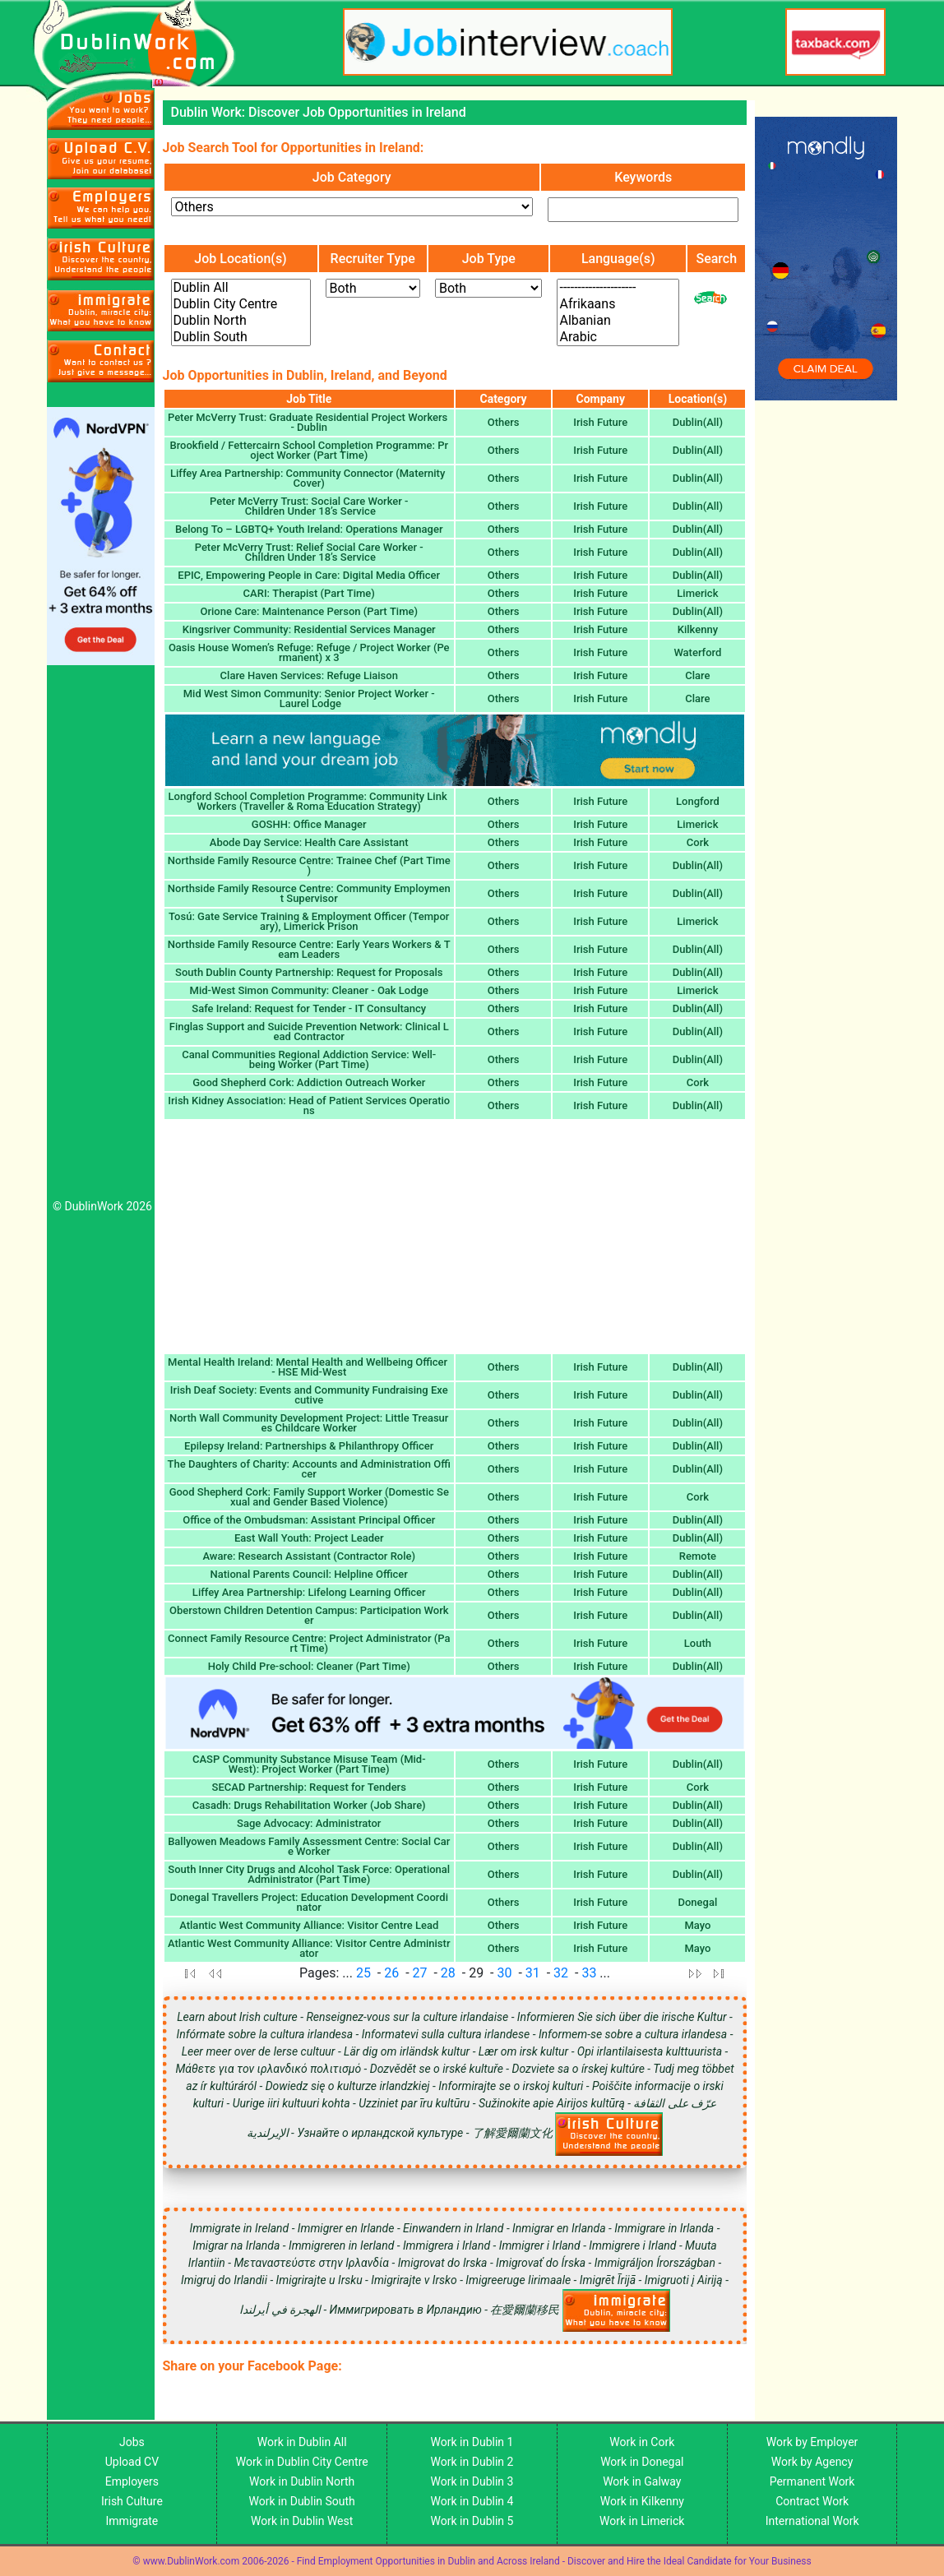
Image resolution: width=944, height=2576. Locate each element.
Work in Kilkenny (642, 2501)
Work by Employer (812, 2442)
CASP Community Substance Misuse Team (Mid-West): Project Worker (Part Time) (309, 1764)
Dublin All (241, 288)
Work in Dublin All (302, 2442)
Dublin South (241, 337)
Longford (698, 801)
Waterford (697, 652)
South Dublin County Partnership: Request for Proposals (308, 972)
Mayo (697, 1925)
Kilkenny (698, 629)
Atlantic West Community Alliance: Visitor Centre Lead (308, 1925)
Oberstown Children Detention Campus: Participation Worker (309, 1615)
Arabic (618, 337)
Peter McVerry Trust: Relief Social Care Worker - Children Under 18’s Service (309, 552)
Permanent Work (812, 2481)
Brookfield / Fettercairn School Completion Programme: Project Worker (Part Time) (308, 450)
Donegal (698, 1902)
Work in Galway (642, 2481)
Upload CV (132, 2461)
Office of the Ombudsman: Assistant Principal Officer (309, 1520)
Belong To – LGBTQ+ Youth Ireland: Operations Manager (308, 529)
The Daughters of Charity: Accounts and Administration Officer (309, 1469)
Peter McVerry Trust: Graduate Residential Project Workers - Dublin (309, 422)
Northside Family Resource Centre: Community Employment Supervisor (309, 893)
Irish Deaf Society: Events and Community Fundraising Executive (309, 1395)
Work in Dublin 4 (472, 2501)
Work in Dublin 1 (472, 2442)
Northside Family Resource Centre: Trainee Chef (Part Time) (309, 865)
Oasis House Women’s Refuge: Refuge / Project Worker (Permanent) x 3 (309, 652)
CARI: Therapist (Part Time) (309, 593)
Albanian (618, 320)
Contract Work (812, 2501)
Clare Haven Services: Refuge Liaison (309, 675)
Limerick (697, 593)
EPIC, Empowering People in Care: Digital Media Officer (309, 575)
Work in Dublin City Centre (302, 2461)
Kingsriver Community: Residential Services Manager (309, 629)
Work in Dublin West (302, 2520)
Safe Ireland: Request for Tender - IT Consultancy (309, 1008)
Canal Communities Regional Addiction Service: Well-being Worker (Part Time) (309, 1059)
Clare (697, 675)
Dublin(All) (698, 422)
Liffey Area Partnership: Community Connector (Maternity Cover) (309, 478)
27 (420, 1973)
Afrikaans (618, 304)
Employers (132, 2481)
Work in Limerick (641, 2520)
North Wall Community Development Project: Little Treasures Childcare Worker (308, 1423)
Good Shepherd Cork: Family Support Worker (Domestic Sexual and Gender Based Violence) (309, 1497)
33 (588, 1973)
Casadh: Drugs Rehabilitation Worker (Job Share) (309, 1805)
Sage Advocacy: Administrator (309, 1823)
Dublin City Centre (241, 304)
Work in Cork (641, 2442)
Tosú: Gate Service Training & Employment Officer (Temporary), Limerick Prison (309, 921)
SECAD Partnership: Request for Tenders (309, 1787)
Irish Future (600, 422)
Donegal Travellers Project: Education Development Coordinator (309, 1902)
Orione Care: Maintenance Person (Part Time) (309, 611)
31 (532, 1973)
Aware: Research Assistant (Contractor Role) (308, 1556)
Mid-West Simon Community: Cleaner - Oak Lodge (309, 990)
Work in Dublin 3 (472, 2481)
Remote (697, 1556)
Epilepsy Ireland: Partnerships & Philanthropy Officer (308, 1446)
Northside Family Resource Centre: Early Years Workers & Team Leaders (309, 949)
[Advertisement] (101, 936)
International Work (812, 2520)
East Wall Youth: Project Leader (309, 1538)
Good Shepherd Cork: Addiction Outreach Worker (308, 1082)
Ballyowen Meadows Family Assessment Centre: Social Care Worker (309, 1846)
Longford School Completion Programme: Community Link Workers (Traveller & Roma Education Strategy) (309, 801)
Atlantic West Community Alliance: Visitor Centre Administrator (309, 1948)
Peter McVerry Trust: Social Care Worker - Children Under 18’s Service (309, 506)
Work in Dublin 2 (472, 2461)
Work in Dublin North (301, 2481)
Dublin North (241, 320)
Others (504, 422)
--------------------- (618, 288)
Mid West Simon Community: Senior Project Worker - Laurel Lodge (309, 698)
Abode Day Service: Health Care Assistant (309, 842)
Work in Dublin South (302, 2501)
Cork (698, 842)
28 (448, 1973)
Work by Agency (812, 2461)
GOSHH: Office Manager (309, 824)
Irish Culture (132, 2501)
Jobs (132, 2442)
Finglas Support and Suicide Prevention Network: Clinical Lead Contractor (309, 1031)
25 (363, 1973)
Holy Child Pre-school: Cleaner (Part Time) (309, 1666)
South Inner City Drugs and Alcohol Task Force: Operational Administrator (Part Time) (309, 1874)
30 (504, 1973)
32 (560, 1973)
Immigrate (132, 2520)
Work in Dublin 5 (472, 2520)
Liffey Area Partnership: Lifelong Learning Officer (309, 1592)
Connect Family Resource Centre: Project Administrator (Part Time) (309, 1643)
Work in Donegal (641, 2461)
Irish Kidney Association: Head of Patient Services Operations (309, 1105)
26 (391, 1973)
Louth (697, 1643)
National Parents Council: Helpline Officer (309, 1574)
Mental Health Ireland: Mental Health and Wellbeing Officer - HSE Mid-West (309, 1367)
